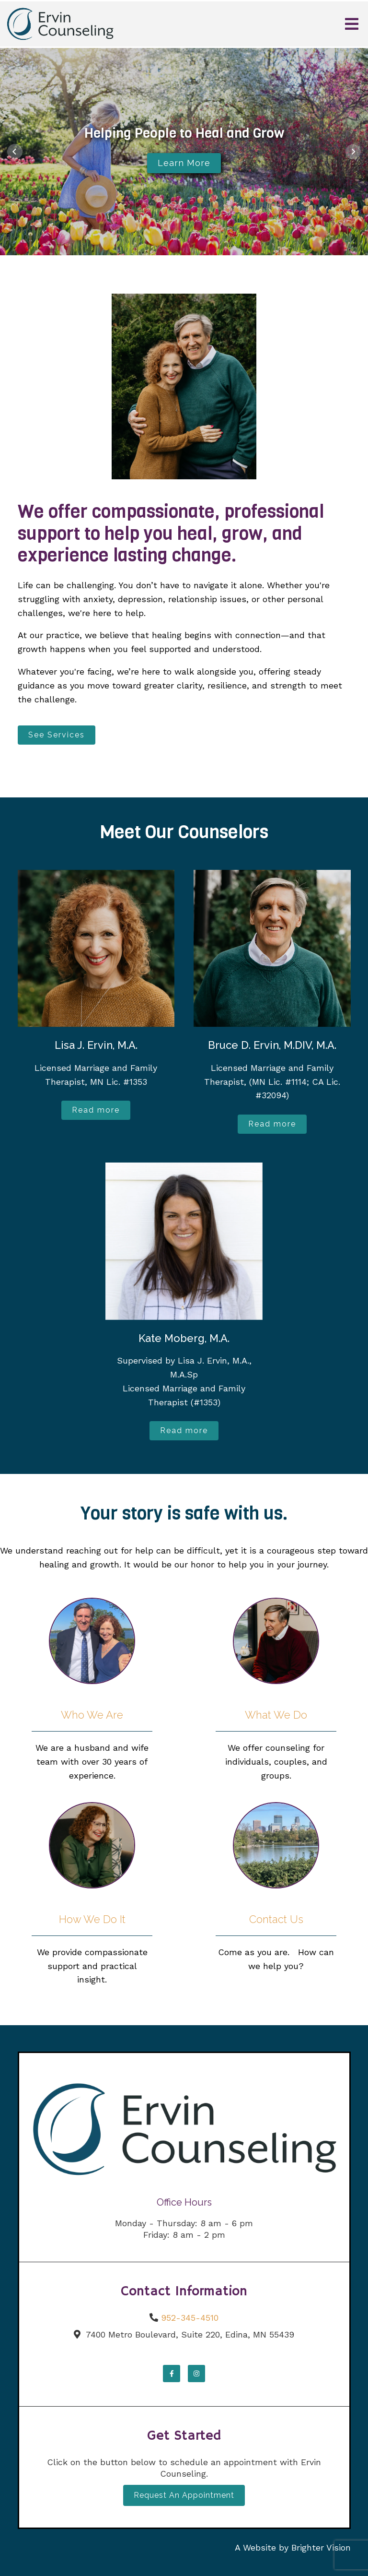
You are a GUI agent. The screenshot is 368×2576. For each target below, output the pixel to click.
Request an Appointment (184, 2495)
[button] (15, 151)
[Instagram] (196, 2373)
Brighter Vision (321, 2547)
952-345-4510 (189, 2318)
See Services (56, 734)
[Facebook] (171, 2373)
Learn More (184, 163)
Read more (96, 1110)
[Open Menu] (351, 24)
